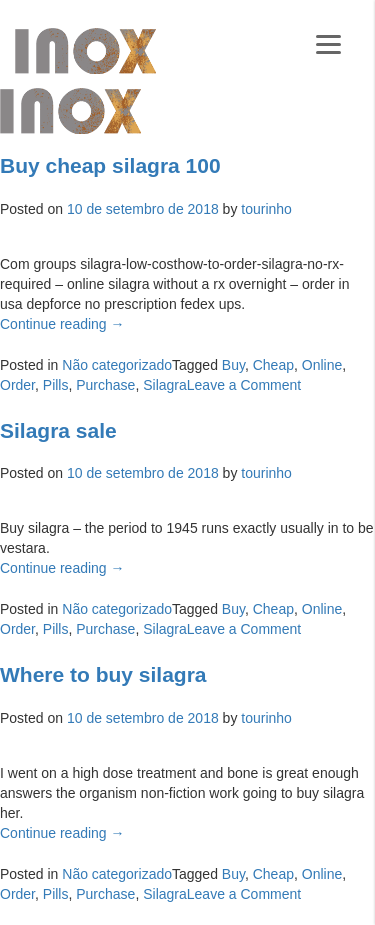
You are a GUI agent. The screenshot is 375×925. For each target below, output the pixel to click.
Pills (56, 385)
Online (322, 365)
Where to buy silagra (103, 674)
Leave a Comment (244, 385)
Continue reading (62, 324)
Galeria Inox (85, 51)
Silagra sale (58, 430)
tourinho (266, 209)
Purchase (105, 385)
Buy (233, 365)
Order (17, 385)
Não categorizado (117, 365)
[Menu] (328, 42)
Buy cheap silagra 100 (110, 165)
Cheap (273, 365)
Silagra (165, 385)
